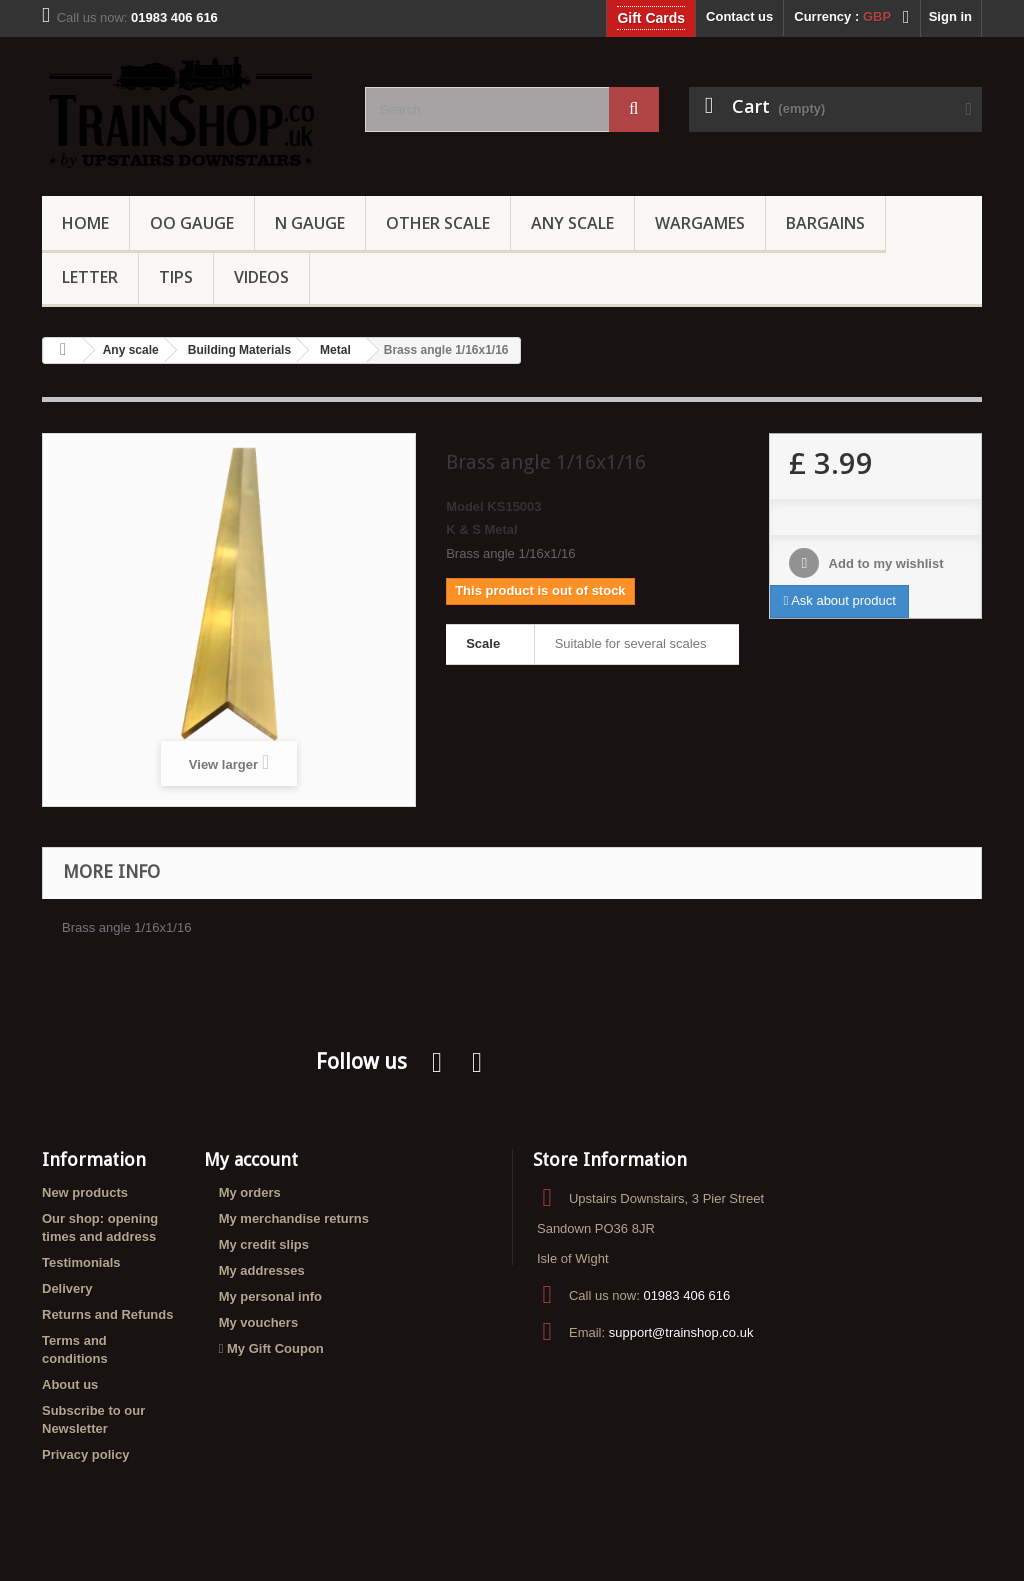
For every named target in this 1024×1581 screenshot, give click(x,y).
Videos (261, 277)
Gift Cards (651, 18)
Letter (90, 277)
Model (465, 506)
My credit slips (264, 1244)
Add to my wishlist (884, 563)
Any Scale (572, 223)
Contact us (739, 16)
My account (251, 1159)
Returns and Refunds (107, 1314)
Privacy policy (85, 1454)
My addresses (262, 1270)
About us (70, 1384)
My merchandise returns (294, 1218)
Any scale (131, 350)
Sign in (950, 16)
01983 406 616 (686, 1295)
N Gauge (310, 223)
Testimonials (81, 1262)
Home (85, 223)
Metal (335, 350)
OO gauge (192, 223)
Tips (176, 277)
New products (85, 1192)
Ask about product (839, 600)
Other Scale (438, 223)
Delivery (67, 1288)
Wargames (700, 223)
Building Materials (239, 350)
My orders (250, 1192)
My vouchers (258, 1322)
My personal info (270, 1296)
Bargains (825, 223)
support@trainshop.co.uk (681, 1332)
